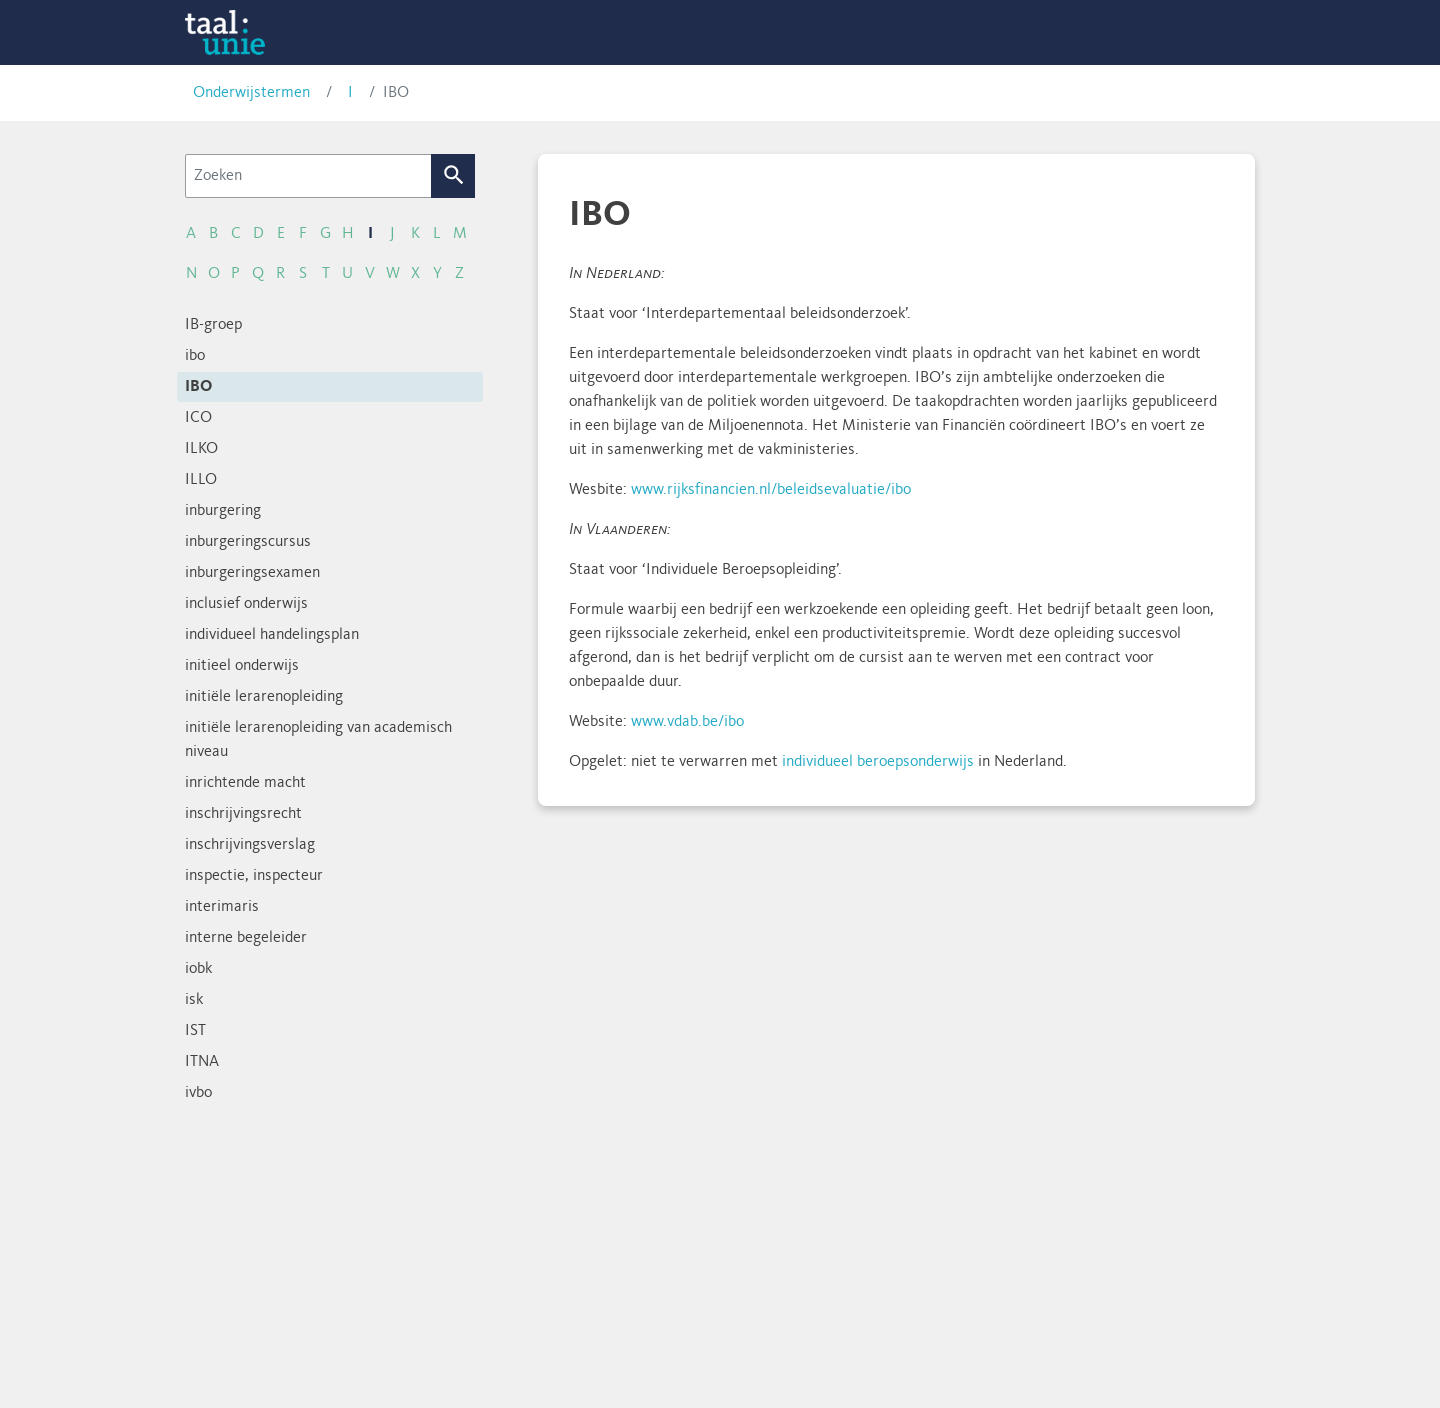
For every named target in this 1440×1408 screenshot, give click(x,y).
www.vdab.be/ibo (687, 722)
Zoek (453, 176)
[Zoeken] (308, 176)
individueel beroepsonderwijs (878, 762)
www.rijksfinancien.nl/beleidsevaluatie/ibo (771, 490)
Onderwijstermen (251, 93)
